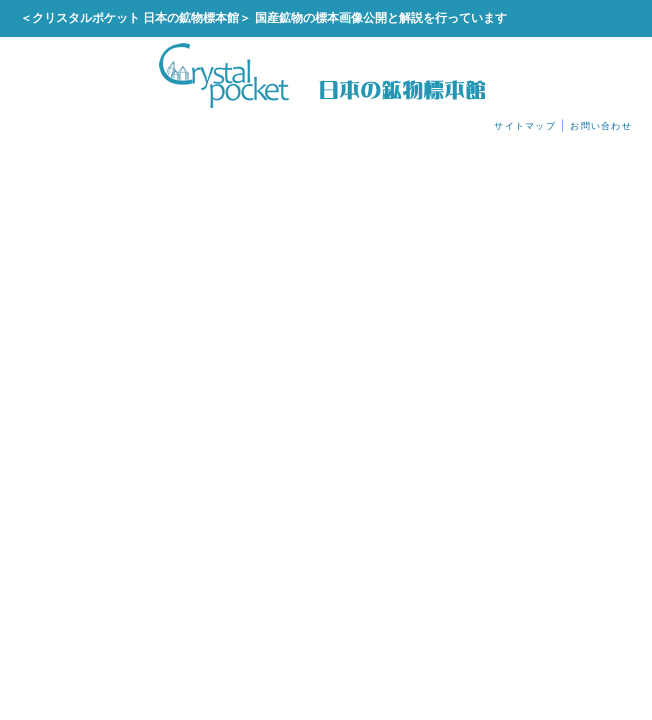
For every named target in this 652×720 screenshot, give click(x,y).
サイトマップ (525, 126)
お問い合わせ (601, 126)
